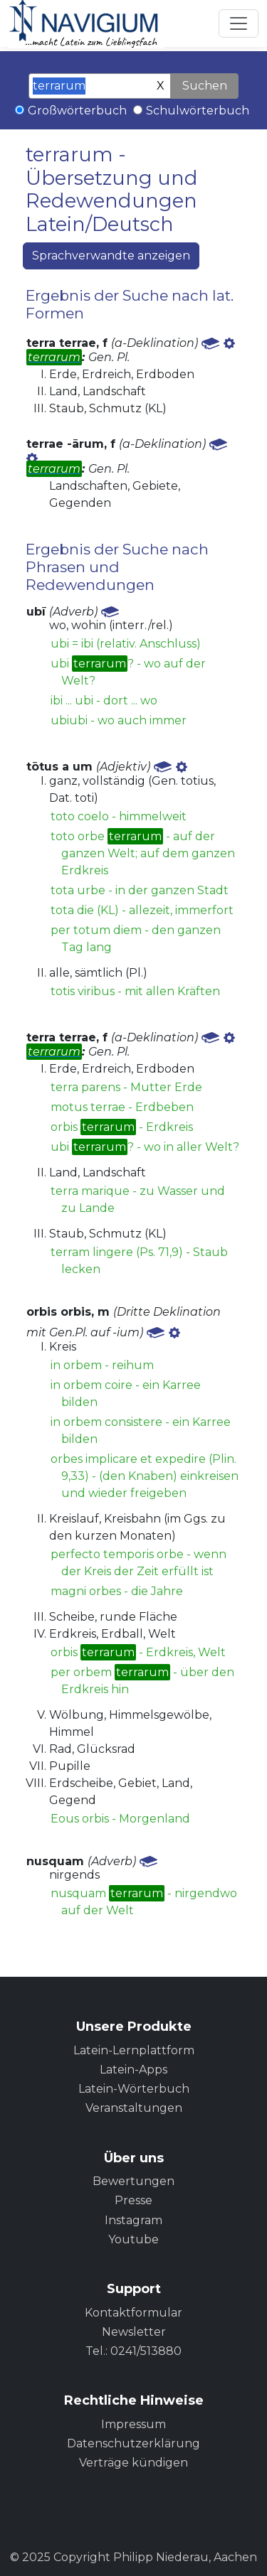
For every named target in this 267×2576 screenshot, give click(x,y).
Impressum (133, 2424)
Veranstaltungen (133, 2108)
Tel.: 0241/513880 (133, 2351)
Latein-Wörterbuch (133, 2088)
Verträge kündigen (133, 2462)
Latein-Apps (133, 2069)
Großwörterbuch (77, 110)
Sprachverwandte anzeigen (111, 255)
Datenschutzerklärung (133, 2443)
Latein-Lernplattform (133, 2050)
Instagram (133, 2220)
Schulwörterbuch (197, 110)
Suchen (204, 85)
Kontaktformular (133, 2312)
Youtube (133, 2239)
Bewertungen (133, 2181)
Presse (133, 2200)
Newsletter (134, 2332)
